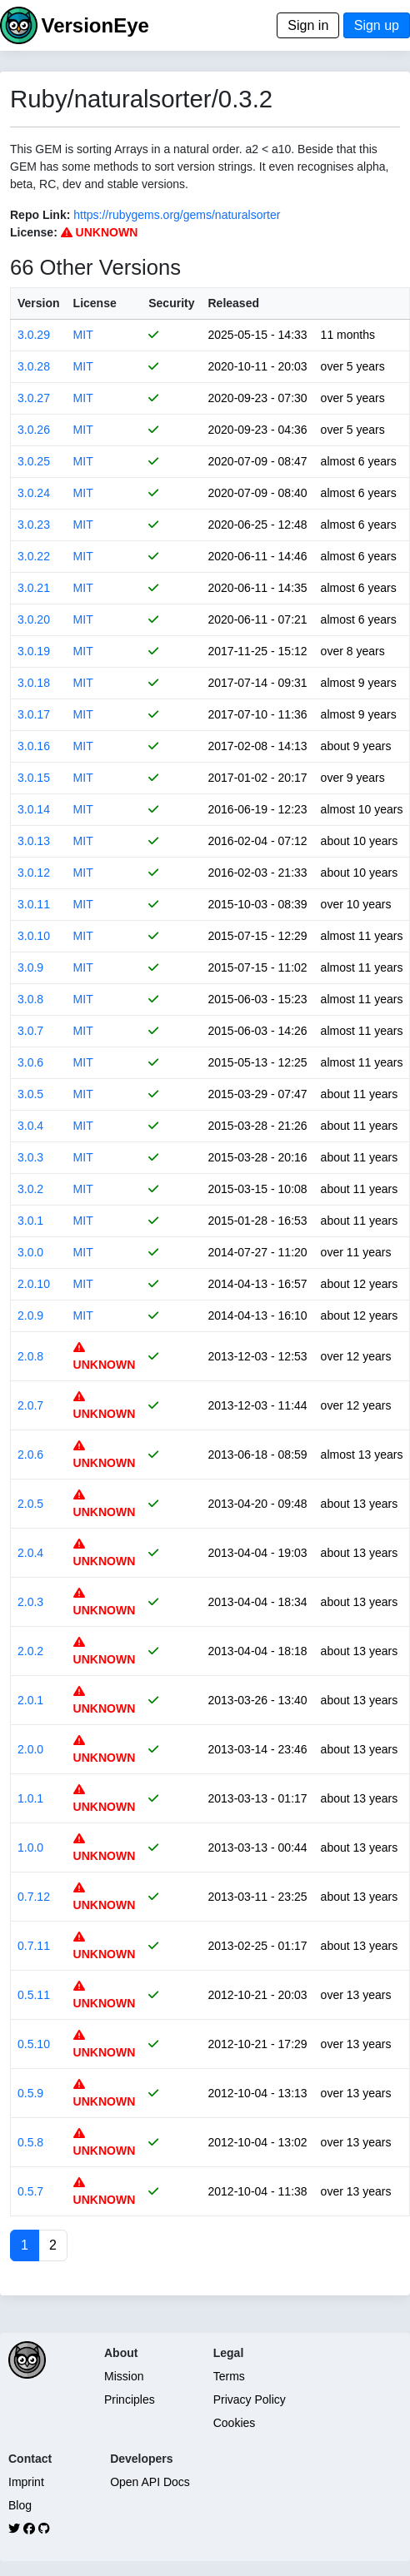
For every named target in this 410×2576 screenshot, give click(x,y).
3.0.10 (34, 935)
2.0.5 (30, 1503)
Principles (129, 2399)
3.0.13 (34, 841)
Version (39, 303)
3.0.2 (30, 1189)
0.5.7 (30, 2191)
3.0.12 (34, 872)
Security (171, 303)
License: (34, 232)
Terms (229, 2376)
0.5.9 (30, 2093)
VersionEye (94, 25)
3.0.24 (34, 493)
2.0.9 (30, 1315)
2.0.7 (30, 1405)
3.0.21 (34, 587)
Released (233, 303)
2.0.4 (30, 1552)
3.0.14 (34, 809)
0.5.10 (34, 2044)
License (95, 303)
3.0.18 (34, 682)
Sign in (308, 25)
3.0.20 (34, 619)
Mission (123, 2376)
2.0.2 (30, 1651)
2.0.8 (30, 1356)
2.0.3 (30, 1602)
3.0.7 (30, 1030)
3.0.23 (34, 524)
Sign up (376, 25)
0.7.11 (34, 1945)
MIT (83, 334)
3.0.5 (30, 1094)
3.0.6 (30, 1062)
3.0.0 (30, 1252)
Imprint (26, 2482)
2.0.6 (30, 1454)
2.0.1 (30, 1700)
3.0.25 (34, 461)
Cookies (234, 2422)
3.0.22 (34, 556)
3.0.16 (34, 746)
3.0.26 (34, 429)
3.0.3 (30, 1157)
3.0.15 (34, 777)
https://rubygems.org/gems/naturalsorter (176, 214)
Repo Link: (40, 214)
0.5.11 (34, 1995)
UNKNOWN (99, 232)
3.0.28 (34, 366)
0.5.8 (30, 2142)
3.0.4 (30, 1125)
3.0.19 (34, 651)
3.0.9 (30, 967)
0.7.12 (34, 1896)
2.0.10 (34, 1283)
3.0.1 (30, 1220)
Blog (20, 2505)
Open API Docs (150, 2482)
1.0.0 (30, 1847)
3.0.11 (34, 904)
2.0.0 (30, 1749)
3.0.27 (34, 398)
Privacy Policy (249, 2399)
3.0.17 (34, 714)
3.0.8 (30, 999)
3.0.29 (34, 334)
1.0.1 (30, 1798)
